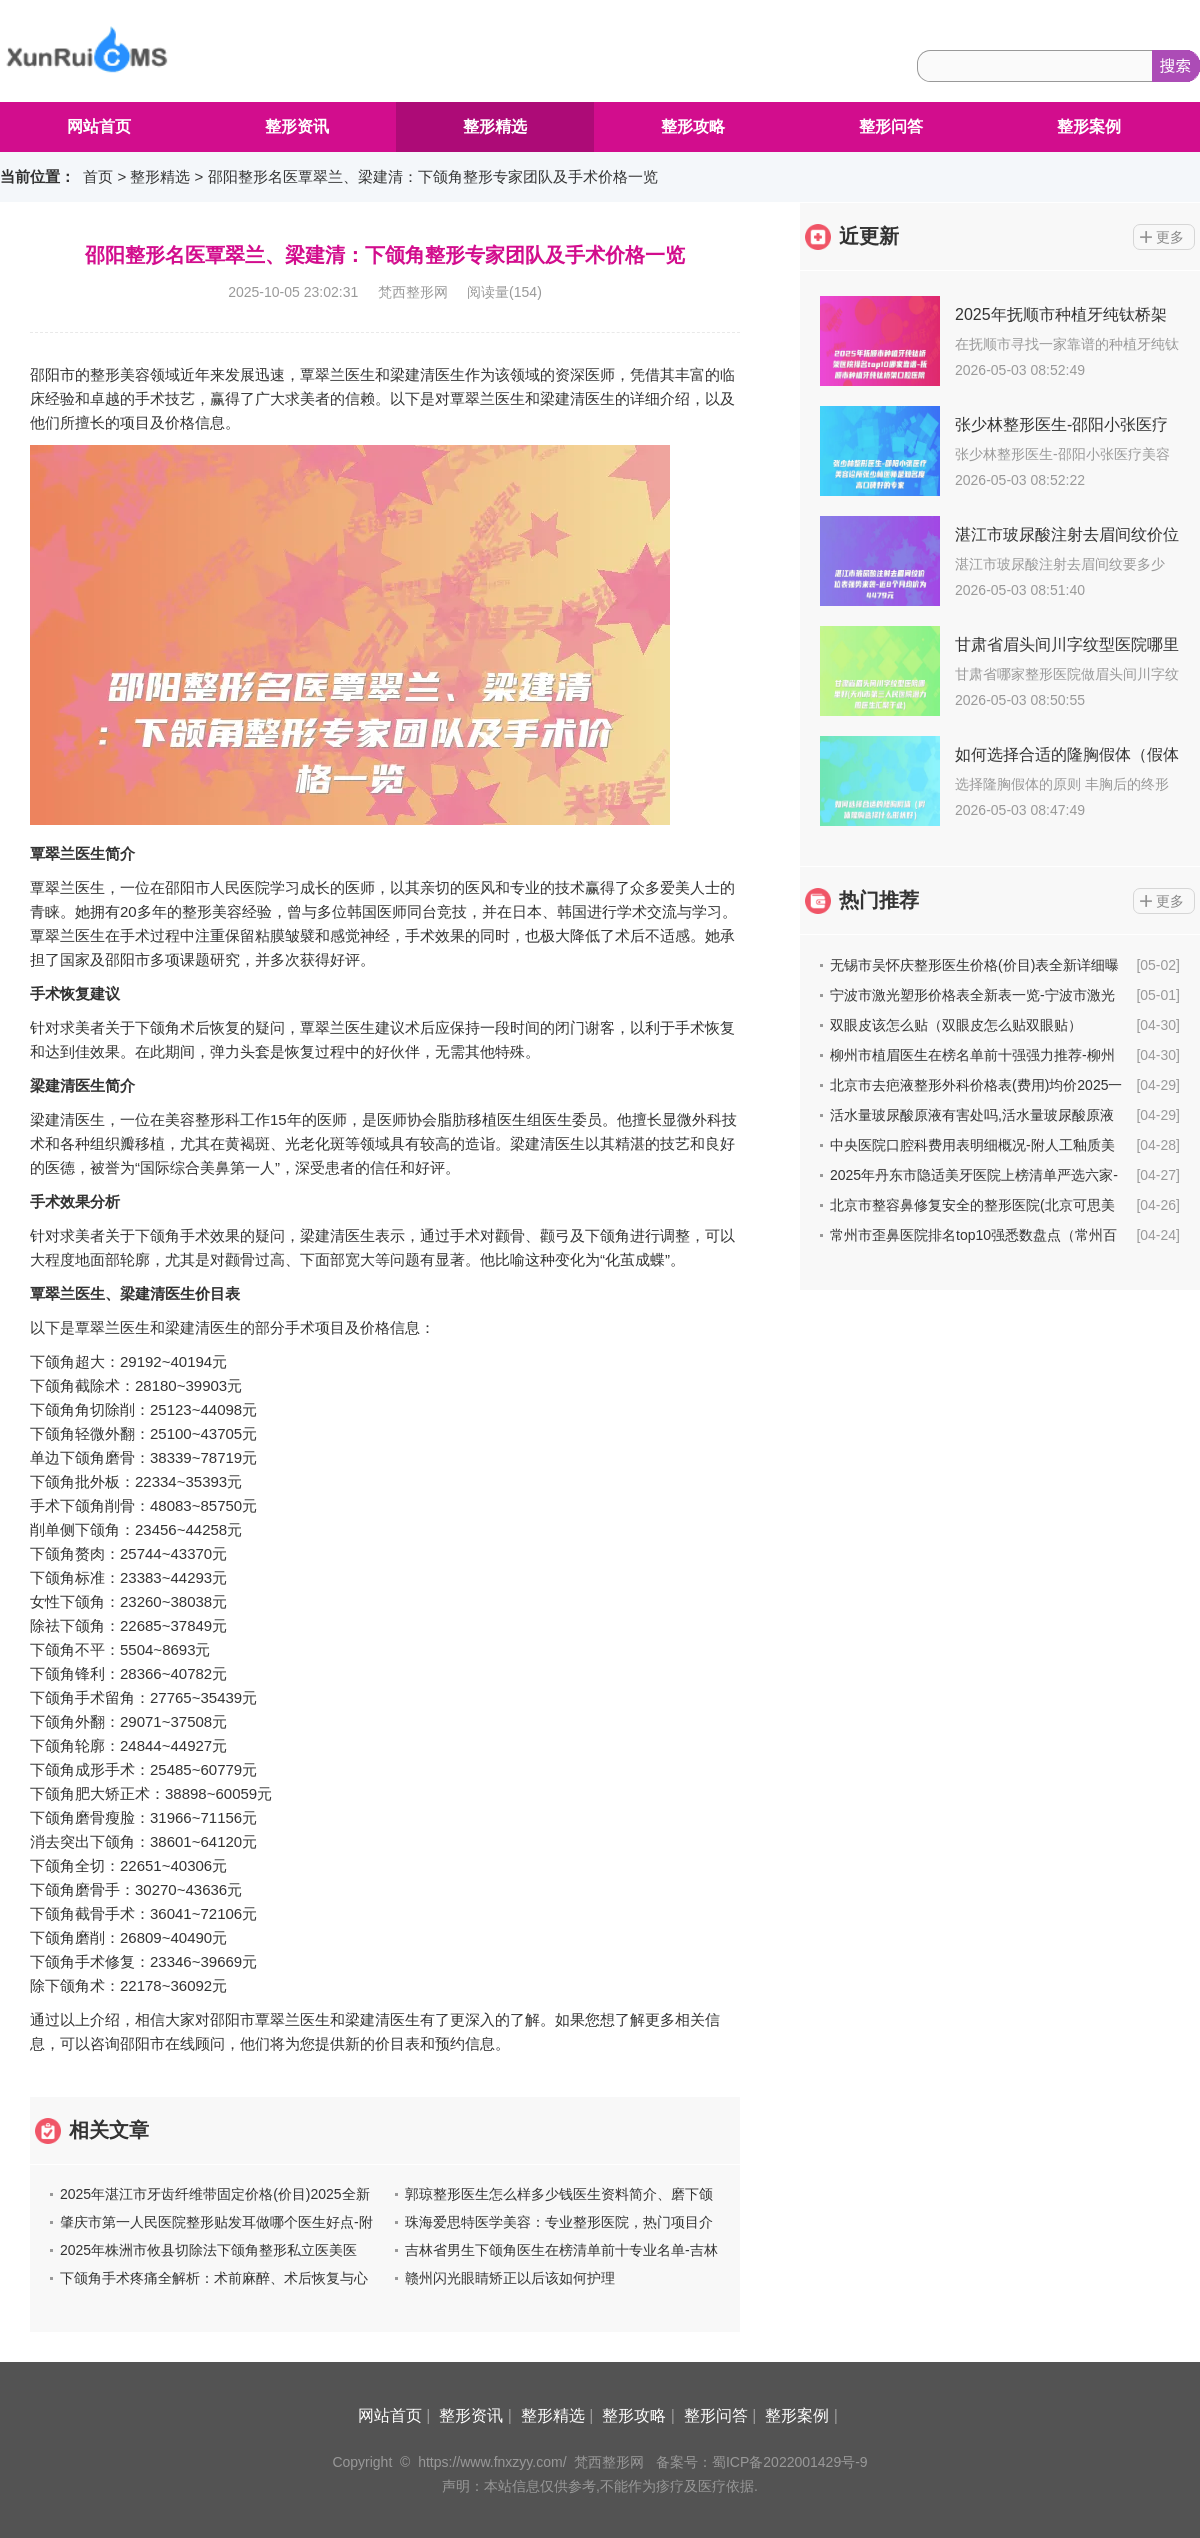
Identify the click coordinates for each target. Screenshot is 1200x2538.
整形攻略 (693, 126)
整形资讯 (297, 126)
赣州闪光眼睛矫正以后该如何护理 (510, 2278)
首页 (98, 176)
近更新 (869, 236)
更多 (1170, 237)
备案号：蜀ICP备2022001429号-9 (762, 2462)
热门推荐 (879, 900)
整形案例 (1089, 126)
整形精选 (495, 126)
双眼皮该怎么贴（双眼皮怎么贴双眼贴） (956, 1025)
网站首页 (99, 126)
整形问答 (891, 126)
